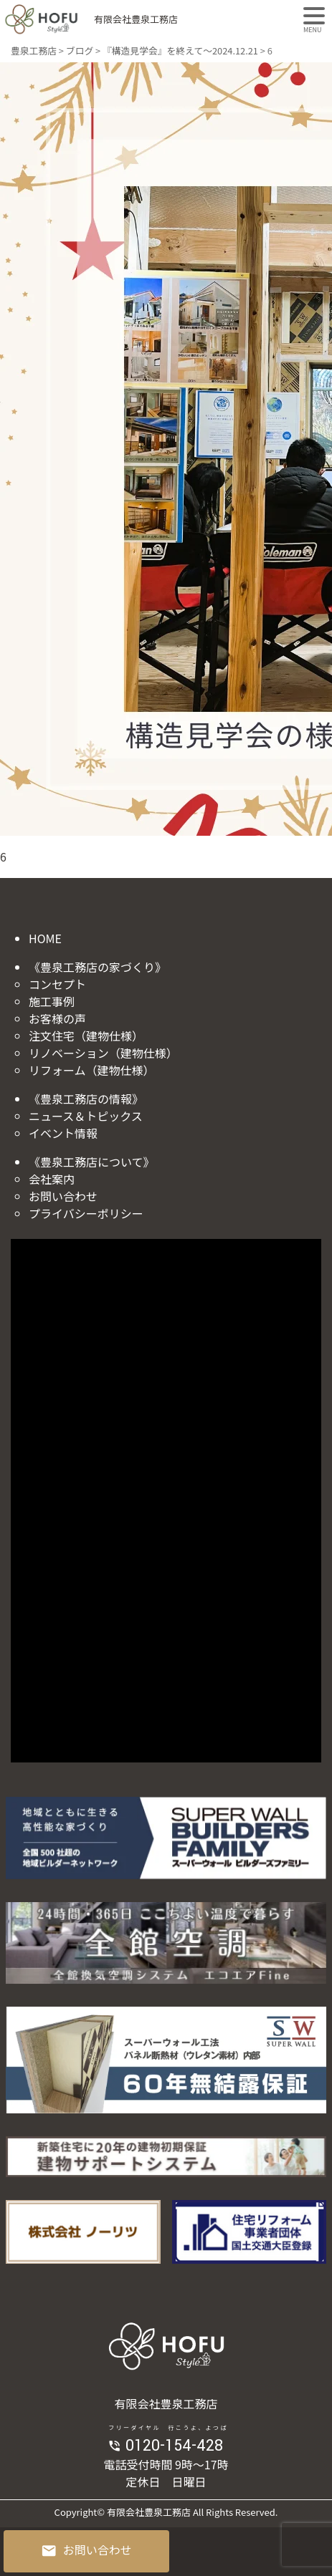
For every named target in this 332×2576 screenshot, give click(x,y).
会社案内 (52, 1178)
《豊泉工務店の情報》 (86, 1098)
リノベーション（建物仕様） (103, 1052)
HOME (45, 938)
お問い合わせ (63, 1196)
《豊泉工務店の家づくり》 (97, 966)
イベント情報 (63, 1133)
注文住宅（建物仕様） (86, 1035)
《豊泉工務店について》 (92, 1161)
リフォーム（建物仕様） (92, 1070)
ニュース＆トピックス (86, 1115)
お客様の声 (57, 1018)
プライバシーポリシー (86, 1213)
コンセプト (57, 984)
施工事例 (52, 1001)
